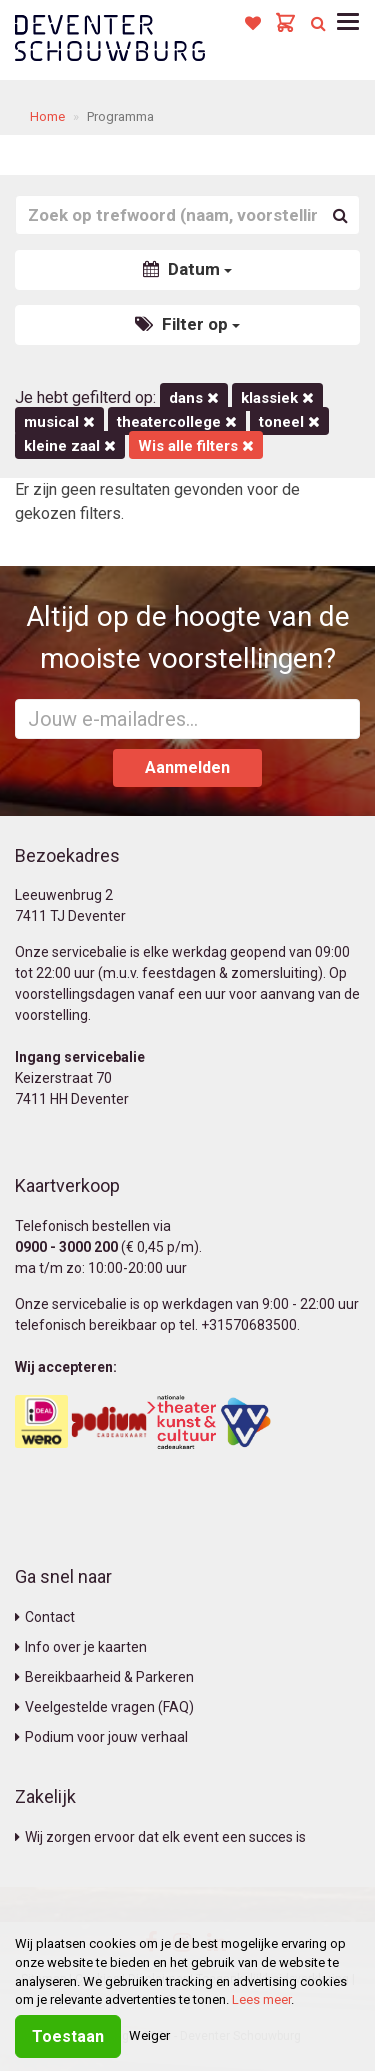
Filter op (187, 324)
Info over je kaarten (81, 1647)
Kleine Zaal (70, 446)
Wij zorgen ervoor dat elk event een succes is (160, 1837)
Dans (194, 398)
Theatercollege (177, 422)
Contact (45, 1617)
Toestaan (68, 2036)
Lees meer (261, 1999)
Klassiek (277, 398)
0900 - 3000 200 (66, 1247)
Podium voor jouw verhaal (101, 1737)
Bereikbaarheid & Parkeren (104, 1677)
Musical (59, 422)
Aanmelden (187, 767)
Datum (187, 269)
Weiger (149, 2035)
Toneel (289, 422)
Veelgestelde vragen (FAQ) (104, 1707)
